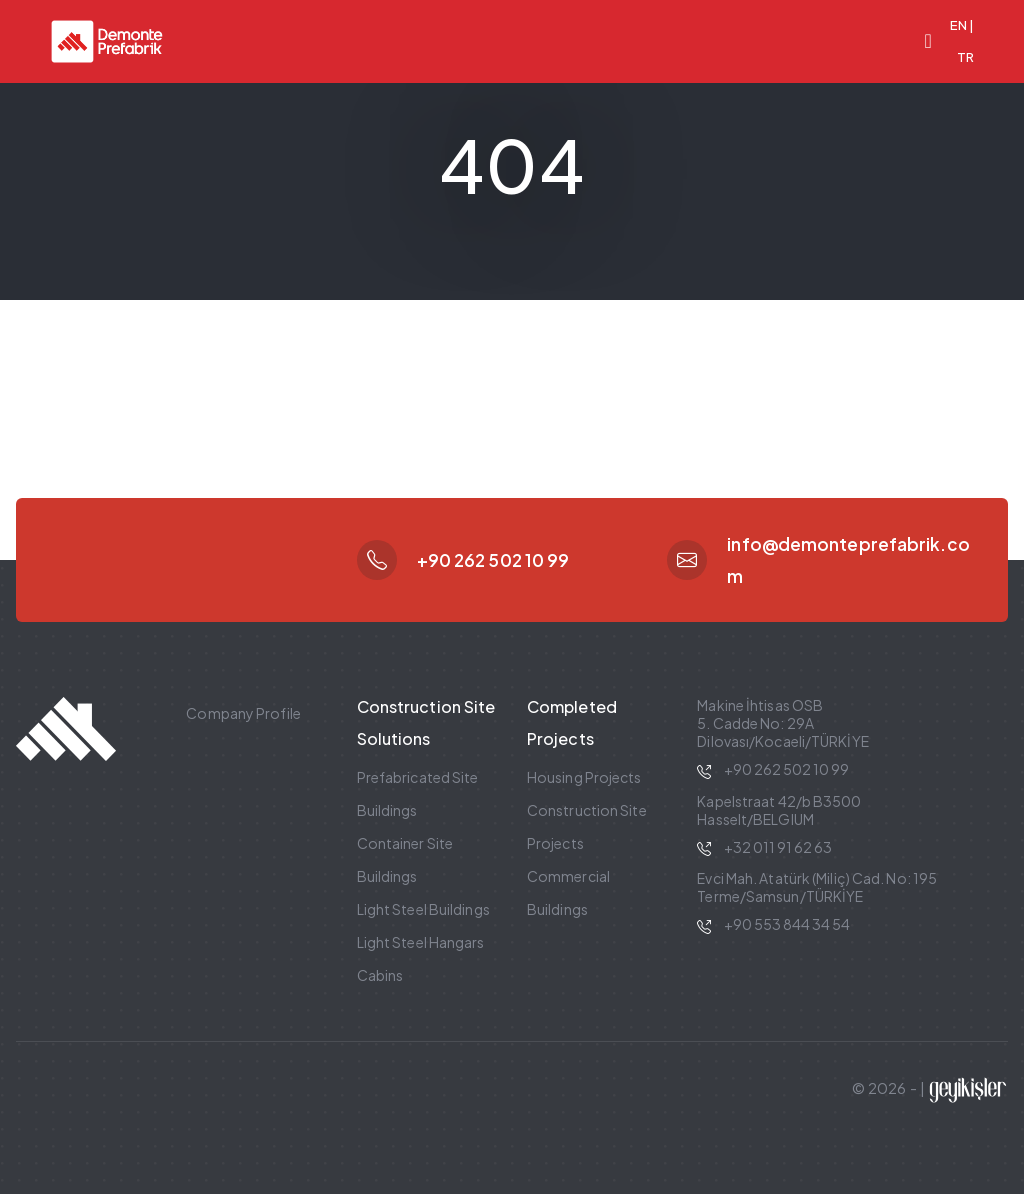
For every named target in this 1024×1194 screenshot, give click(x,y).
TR (965, 57)
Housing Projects (584, 777)
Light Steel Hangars (421, 942)
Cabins (380, 975)
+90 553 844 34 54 (787, 924)
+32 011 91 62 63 (778, 847)
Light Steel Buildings (423, 909)
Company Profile (243, 713)
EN (958, 25)
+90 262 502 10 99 (493, 560)
